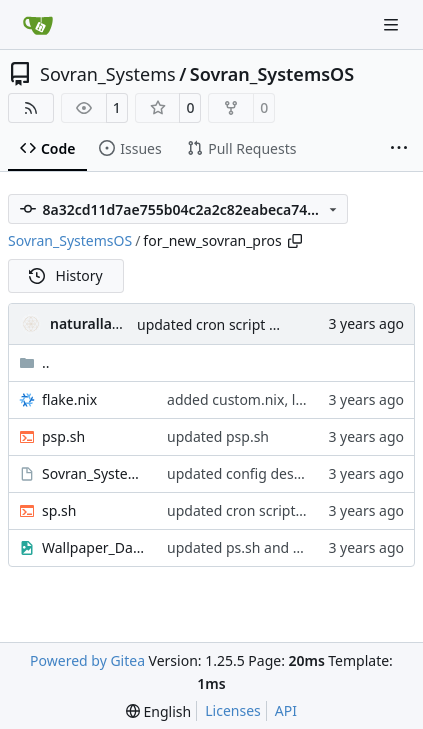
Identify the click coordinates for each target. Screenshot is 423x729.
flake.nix (69, 399)
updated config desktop (245, 473)
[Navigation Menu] (393, 24)
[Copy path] (295, 241)
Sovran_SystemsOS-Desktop (94, 473)
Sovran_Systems (108, 74)
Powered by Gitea (87, 660)
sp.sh (59, 510)
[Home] (38, 25)
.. (34, 362)
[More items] (399, 149)
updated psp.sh (218, 436)
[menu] (158, 711)
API (286, 710)
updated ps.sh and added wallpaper (285, 547)
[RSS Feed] (31, 108)
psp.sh (63, 436)
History (66, 275)
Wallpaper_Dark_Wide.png (94, 547)
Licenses (233, 710)
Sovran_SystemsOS (272, 74)
